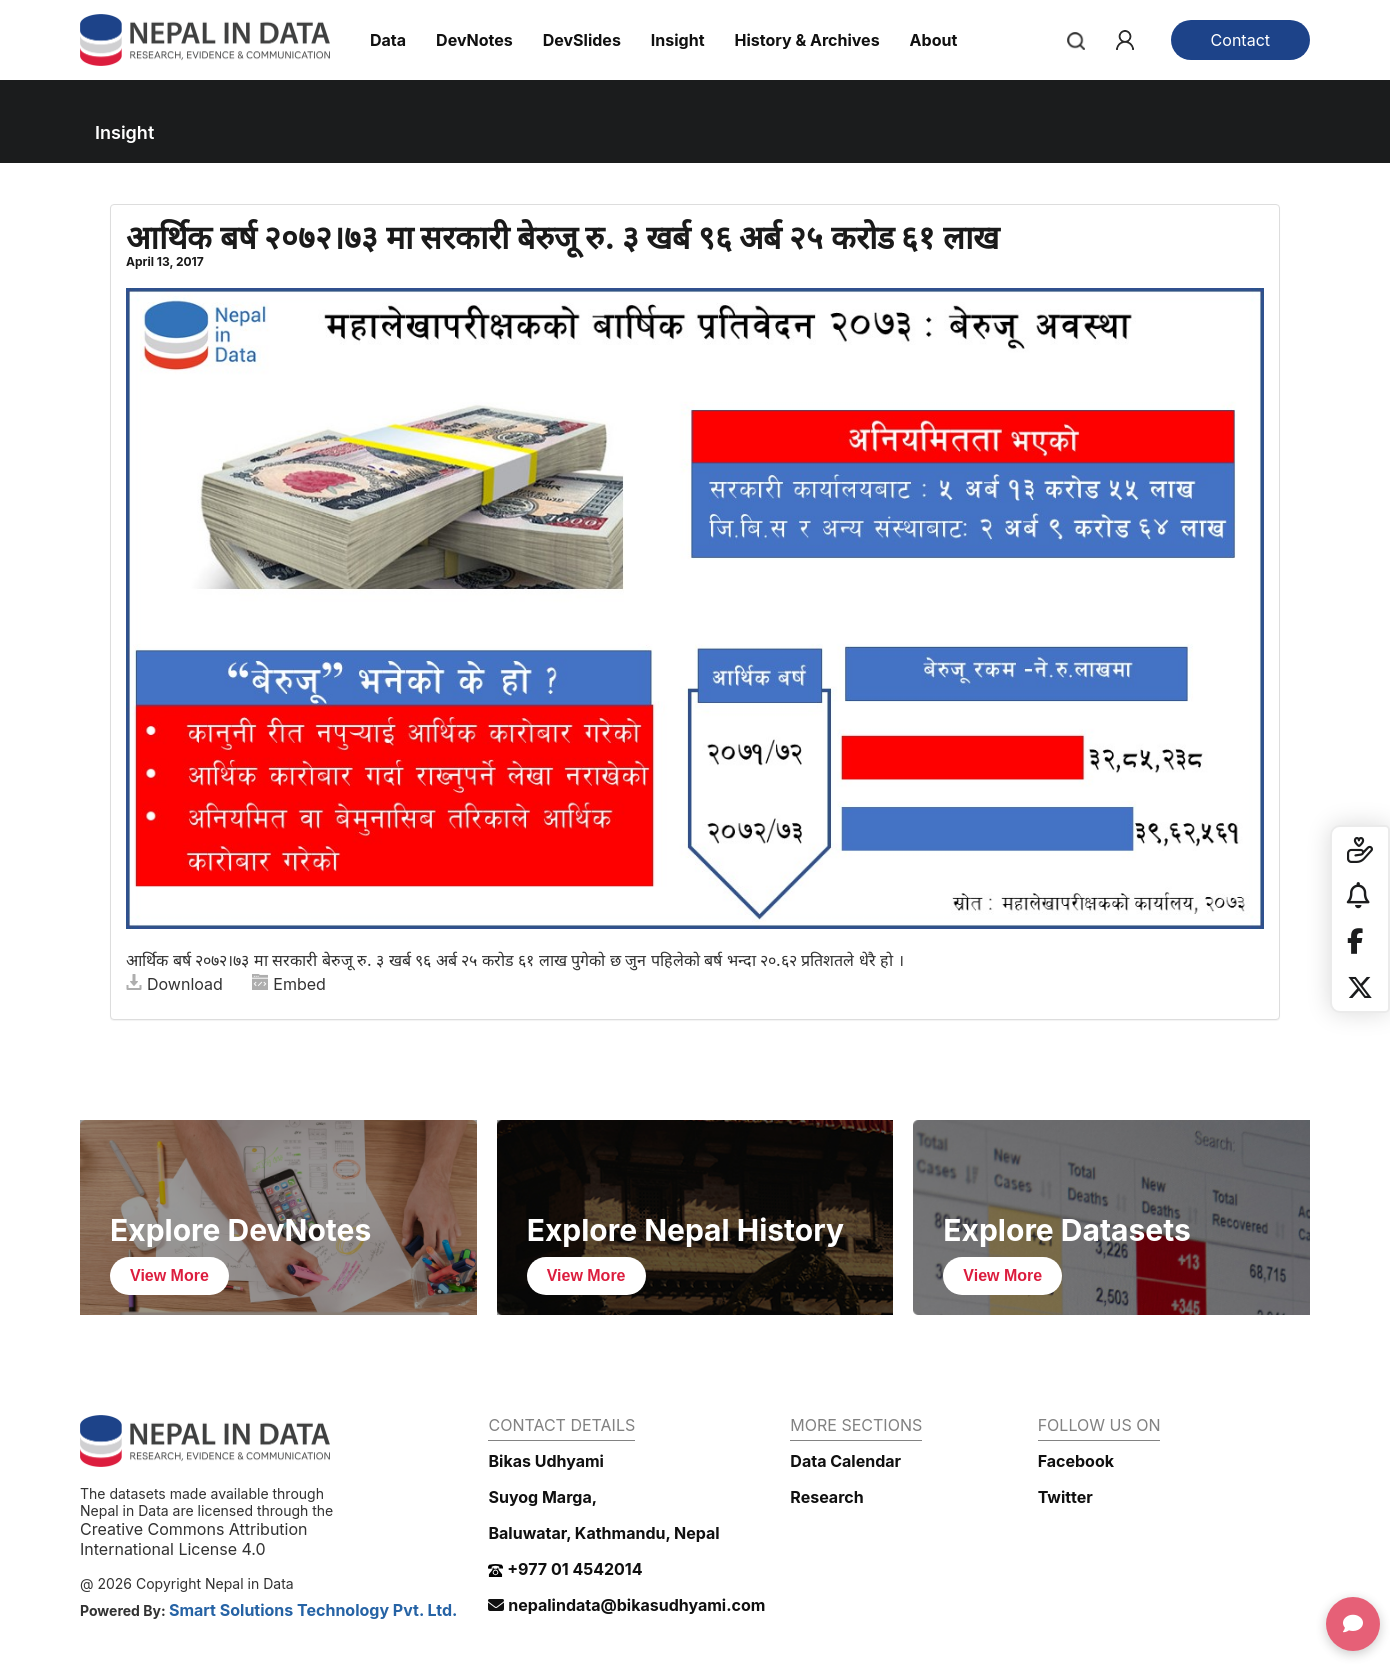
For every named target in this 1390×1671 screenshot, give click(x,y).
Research (826, 1497)
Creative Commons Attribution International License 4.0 (194, 1539)
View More (169, 1275)
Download (174, 984)
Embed (289, 984)
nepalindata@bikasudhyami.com (626, 1605)
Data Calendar (845, 1461)
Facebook (1076, 1461)
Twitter (1065, 1497)
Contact (1240, 40)
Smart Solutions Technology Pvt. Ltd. (313, 1610)
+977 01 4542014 (565, 1569)
